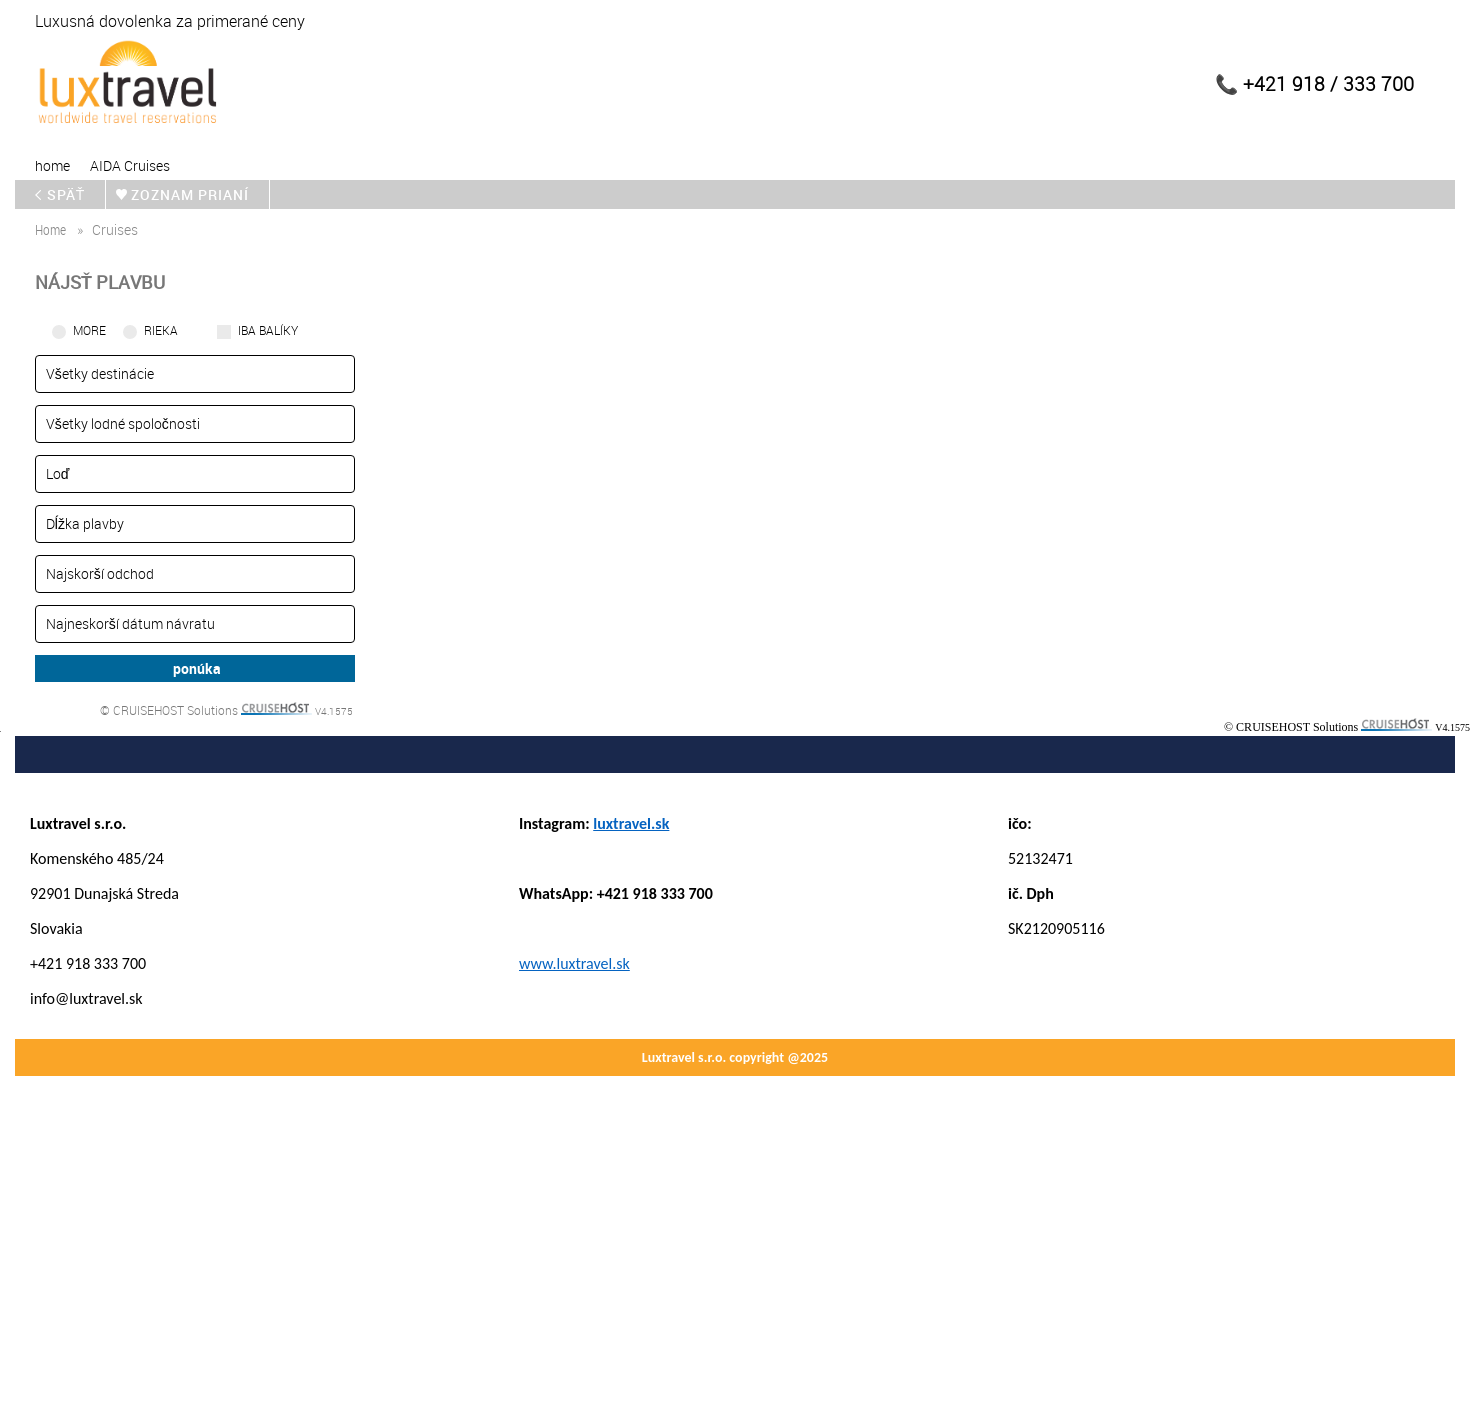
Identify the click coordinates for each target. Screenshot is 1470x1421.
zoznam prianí (194, 194)
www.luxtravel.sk (574, 963)
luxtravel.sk (631, 823)
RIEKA (161, 330)
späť (65, 194)
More (89, 330)
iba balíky (268, 330)
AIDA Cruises (130, 165)
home (52, 165)
